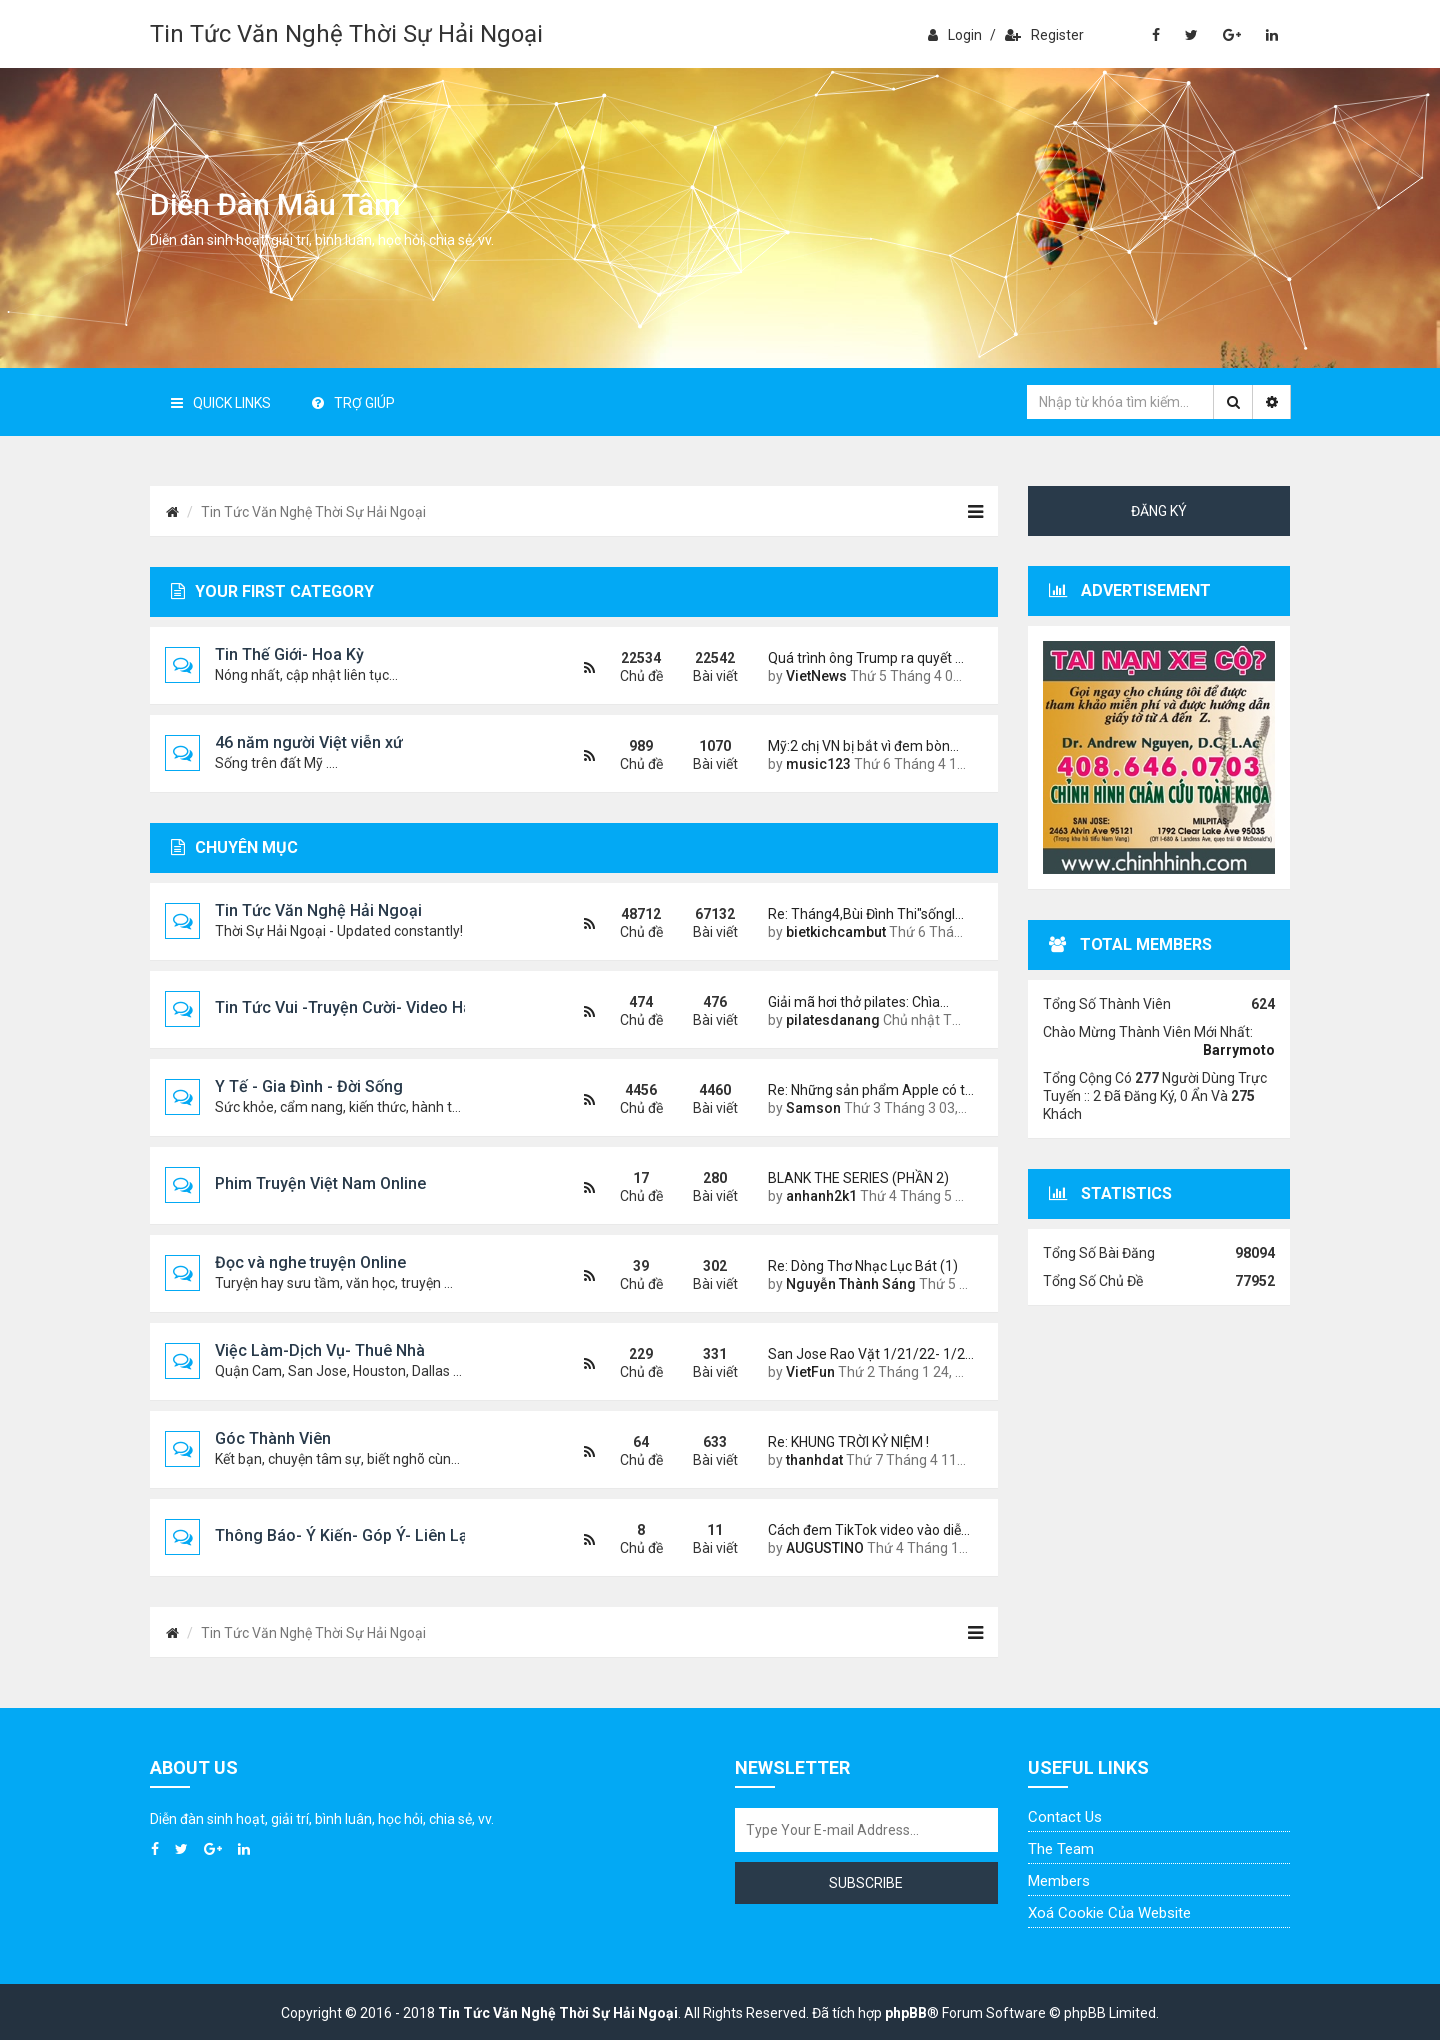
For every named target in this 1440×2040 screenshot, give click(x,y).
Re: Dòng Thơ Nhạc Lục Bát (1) (863, 1266)
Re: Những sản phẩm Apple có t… (868, 1090)
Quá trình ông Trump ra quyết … (866, 658)
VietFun (810, 1372)
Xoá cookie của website (1109, 1913)
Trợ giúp (353, 403)
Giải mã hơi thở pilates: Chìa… (858, 1002)
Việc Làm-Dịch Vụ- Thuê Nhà (320, 1350)
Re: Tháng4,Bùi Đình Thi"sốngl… (866, 914)
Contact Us (1065, 1817)
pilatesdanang (833, 1020)
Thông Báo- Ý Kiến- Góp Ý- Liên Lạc (346, 1535)
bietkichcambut (836, 932)
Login (955, 35)
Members (1059, 1881)
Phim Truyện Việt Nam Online (320, 1183)
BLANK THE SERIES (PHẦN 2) (858, 1178)
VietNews (816, 676)
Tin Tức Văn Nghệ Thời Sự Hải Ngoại (346, 34)
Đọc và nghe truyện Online (310, 1262)
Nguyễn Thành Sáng (851, 1284)
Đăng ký (1159, 511)
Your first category (272, 591)
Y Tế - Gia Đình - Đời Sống (309, 1086)
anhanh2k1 (821, 1196)
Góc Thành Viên (273, 1438)
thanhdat (814, 1460)
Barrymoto (1239, 1050)
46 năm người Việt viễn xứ (309, 742)
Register (1044, 35)
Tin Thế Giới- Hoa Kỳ (289, 654)
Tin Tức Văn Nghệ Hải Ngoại (318, 910)
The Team (1061, 1849)
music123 (818, 764)
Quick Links (221, 403)
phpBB (906, 2013)
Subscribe (866, 1883)
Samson (813, 1108)
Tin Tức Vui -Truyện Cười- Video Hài (345, 1007)
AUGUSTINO (825, 1548)
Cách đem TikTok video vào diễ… (868, 1530)
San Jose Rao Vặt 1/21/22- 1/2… (868, 1354)
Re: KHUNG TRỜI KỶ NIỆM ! (848, 1442)
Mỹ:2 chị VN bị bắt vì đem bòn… (863, 746)
